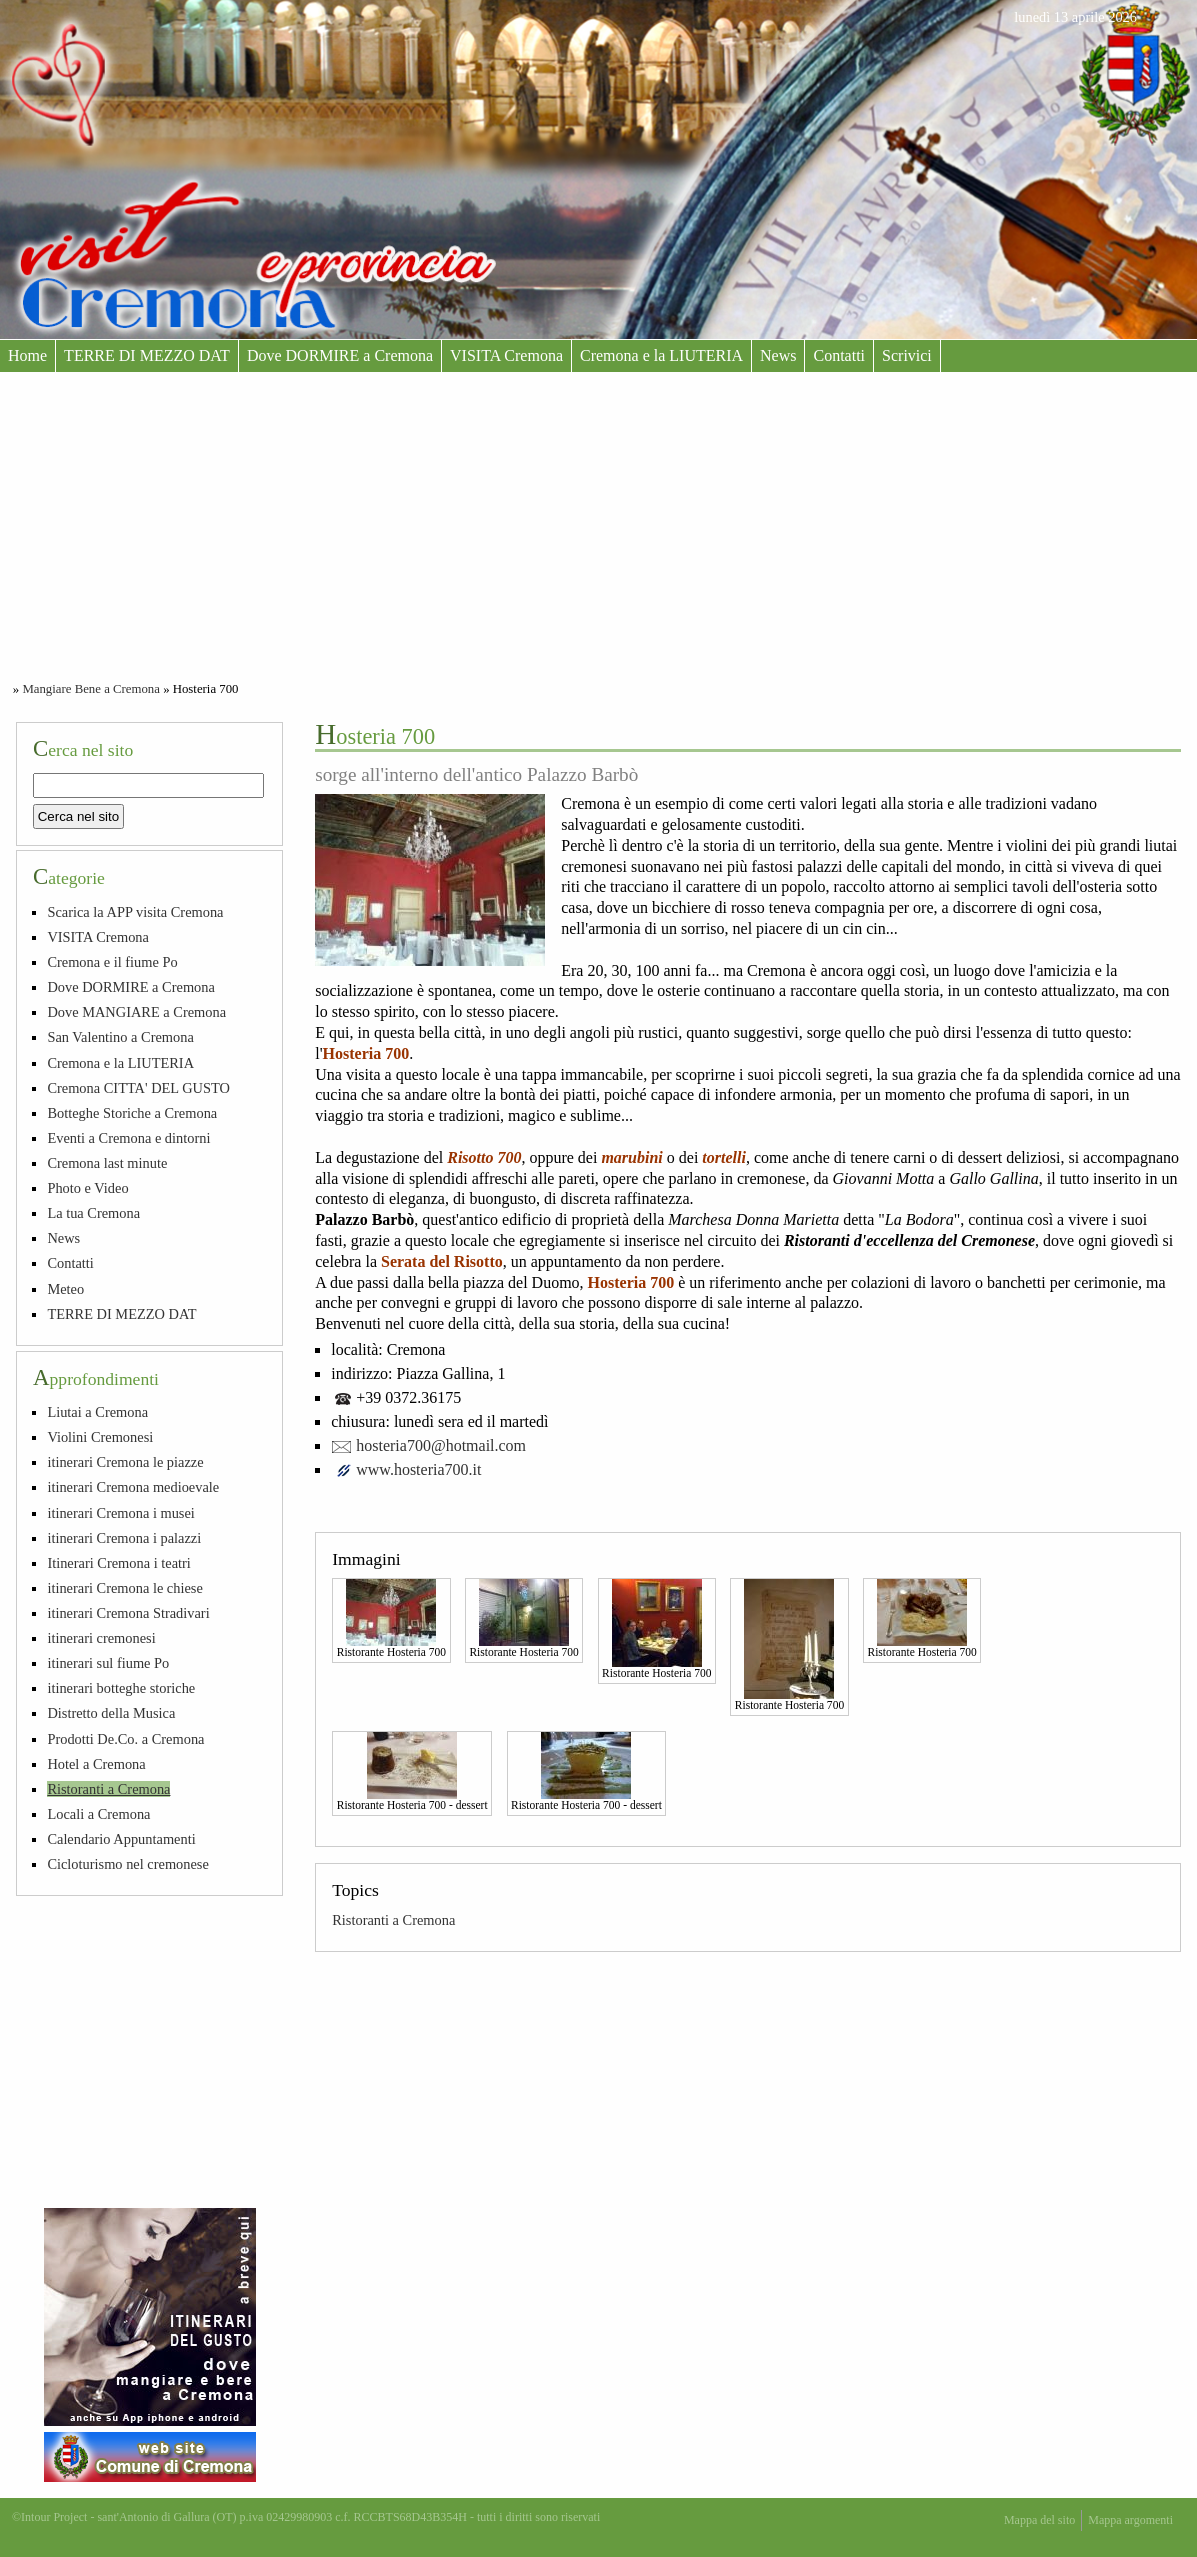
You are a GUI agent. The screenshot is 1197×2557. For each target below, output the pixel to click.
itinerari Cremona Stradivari (128, 1613)
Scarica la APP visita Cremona (135, 912)
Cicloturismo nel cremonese (127, 1864)
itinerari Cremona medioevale (133, 1487)
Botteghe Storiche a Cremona (132, 1113)
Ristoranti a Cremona (393, 1920)
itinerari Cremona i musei (120, 1513)
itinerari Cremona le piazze (125, 1462)
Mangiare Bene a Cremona (91, 689)
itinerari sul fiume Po (108, 1663)
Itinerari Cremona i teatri (118, 1563)
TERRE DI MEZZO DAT (147, 355)
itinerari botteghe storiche (121, 1688)
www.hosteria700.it (418, 1469)
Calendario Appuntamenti (121, 1839)
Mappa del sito (1039, 2520)
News (778, 355)
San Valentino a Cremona (120, 1037)
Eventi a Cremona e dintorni (128, 1138)
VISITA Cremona (506, 355)
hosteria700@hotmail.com (441, 1445)
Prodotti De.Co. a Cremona (125, 1739)
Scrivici (907, 355)
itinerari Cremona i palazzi (124, 1538)
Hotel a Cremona (96, 1764)
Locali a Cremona (98, 1814)
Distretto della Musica (111, 1713)
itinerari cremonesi (101, 1638)
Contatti (839, 355)
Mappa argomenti (1130, 2520)
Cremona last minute (107, 1163)
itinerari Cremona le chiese (124, 1588)
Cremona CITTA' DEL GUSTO (138, 1088)
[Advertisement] (598, 522)
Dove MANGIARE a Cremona (136, 1012)
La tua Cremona (93, 1213)
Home (27, 355)
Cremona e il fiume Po (112, 962)
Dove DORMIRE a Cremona (340, 355)
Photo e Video (87, 1188)
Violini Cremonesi (100, 1437)
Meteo (65, 1289)
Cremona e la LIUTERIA (661, 355)
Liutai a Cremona (97, 1412)
